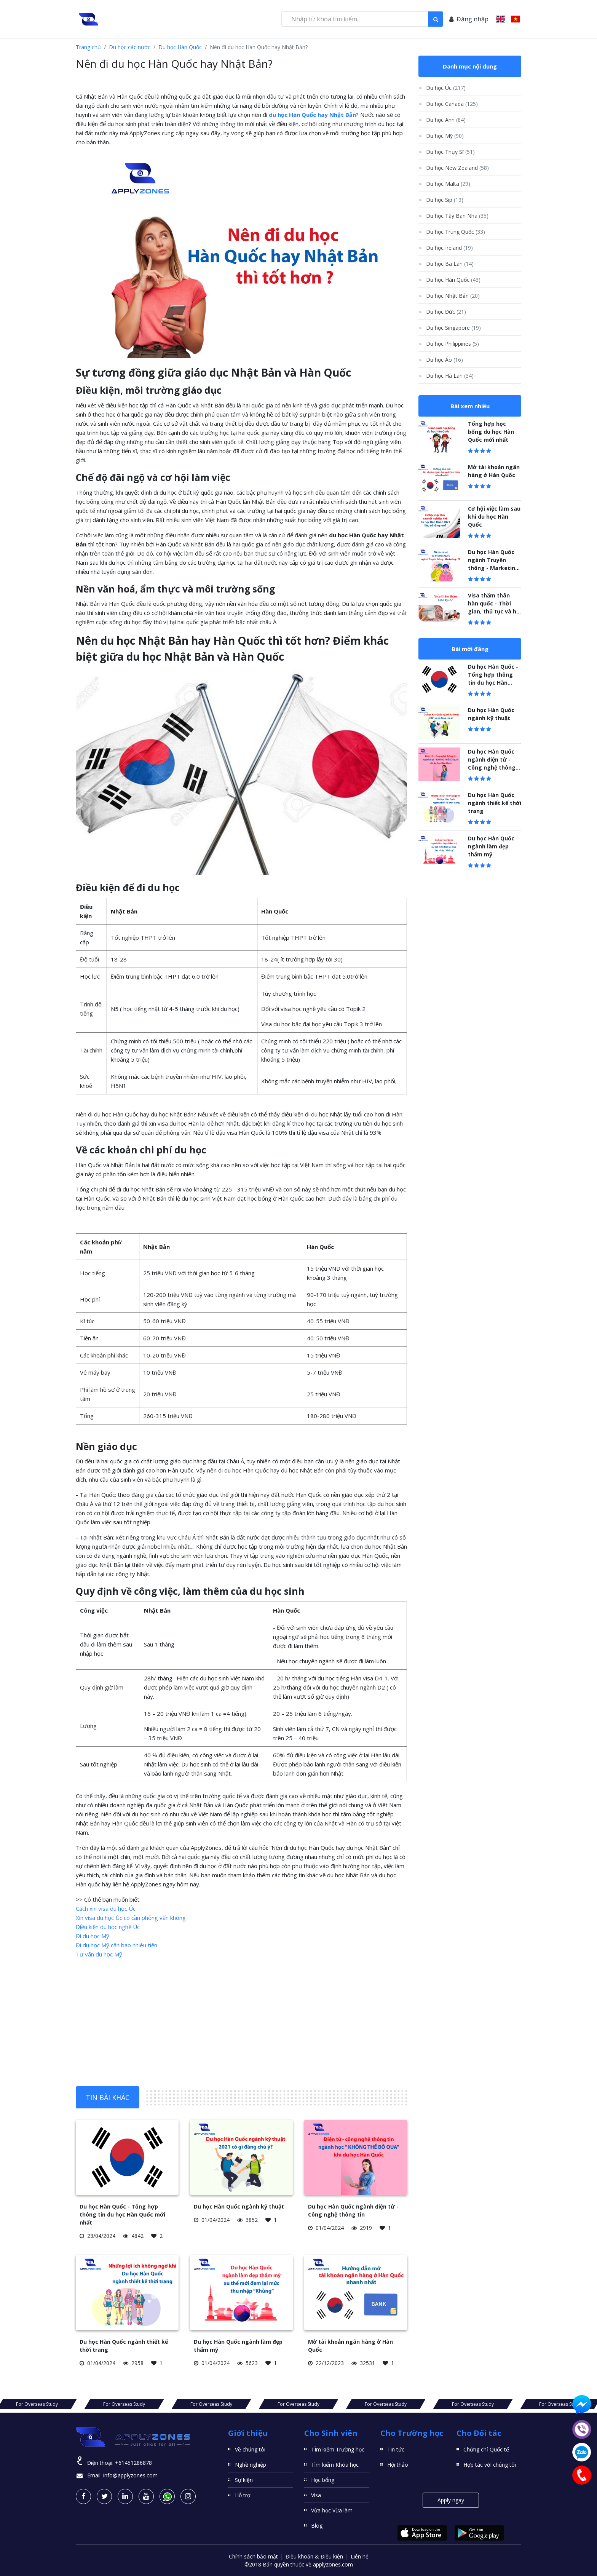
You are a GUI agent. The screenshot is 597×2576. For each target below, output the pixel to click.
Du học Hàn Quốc (180, 47)
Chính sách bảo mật (253, 2556)
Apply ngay (450, 2500)
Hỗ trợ (243, 2495)
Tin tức (395, 2449)
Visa (316, 2495)
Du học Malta (448, 183)
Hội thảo (397, 2464)
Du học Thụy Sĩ (450, 151)
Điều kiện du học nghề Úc (108, 1927)
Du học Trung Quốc (455, 231)
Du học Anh (446, 119)
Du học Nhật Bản (453, 295)
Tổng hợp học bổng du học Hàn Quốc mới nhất (491, 431)
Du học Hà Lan (450, 375)
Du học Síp (444, 199)
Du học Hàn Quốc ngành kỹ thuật (239, 2206)
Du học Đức (446, 311)
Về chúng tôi (250, 2449)
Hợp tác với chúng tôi (489, 2464)
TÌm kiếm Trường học (337, 2449)
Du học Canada (452, 103)
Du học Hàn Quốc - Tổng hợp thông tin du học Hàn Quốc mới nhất (122, 2214)
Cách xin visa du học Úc (106, 1908)
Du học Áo (444, 359)
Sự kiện (244, 2479)
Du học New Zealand (457, 167)
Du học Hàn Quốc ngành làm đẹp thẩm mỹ (491, 846)
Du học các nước (129, 47)
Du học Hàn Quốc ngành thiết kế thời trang (494, 802)
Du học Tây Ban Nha (457, 215)
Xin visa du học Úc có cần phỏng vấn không (131, 1917)
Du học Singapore (453, 327)
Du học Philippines (452, 343)
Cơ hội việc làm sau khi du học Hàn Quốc (494, 516)
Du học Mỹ (445, 135)
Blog (316, 2525)
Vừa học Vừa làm (332, 2510)
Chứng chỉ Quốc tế (486, 2449)
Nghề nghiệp (250, 2464)
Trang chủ (88, 47)
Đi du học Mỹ (92, 1936)
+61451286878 (133, 2462)
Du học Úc (446, 87)
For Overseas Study (88, 2404)
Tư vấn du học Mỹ (99, 1954)
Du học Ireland (449, 247)
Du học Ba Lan (450, 263)
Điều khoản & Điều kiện (314, 2556)
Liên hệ (360, 2556)
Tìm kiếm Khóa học (335, 2464)
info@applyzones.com (130, 2475)
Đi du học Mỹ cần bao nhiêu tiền (116, 1945)
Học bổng (322, 2479)
